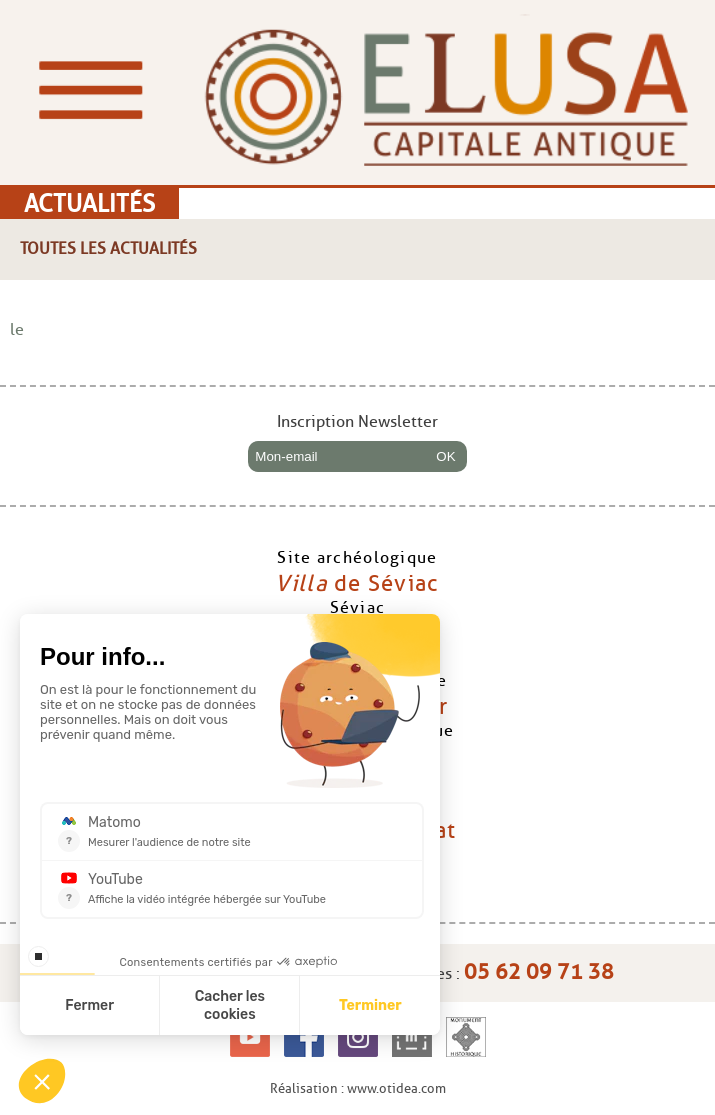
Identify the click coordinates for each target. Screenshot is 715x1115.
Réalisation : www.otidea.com (358, 1088)
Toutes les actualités (108, 248)
